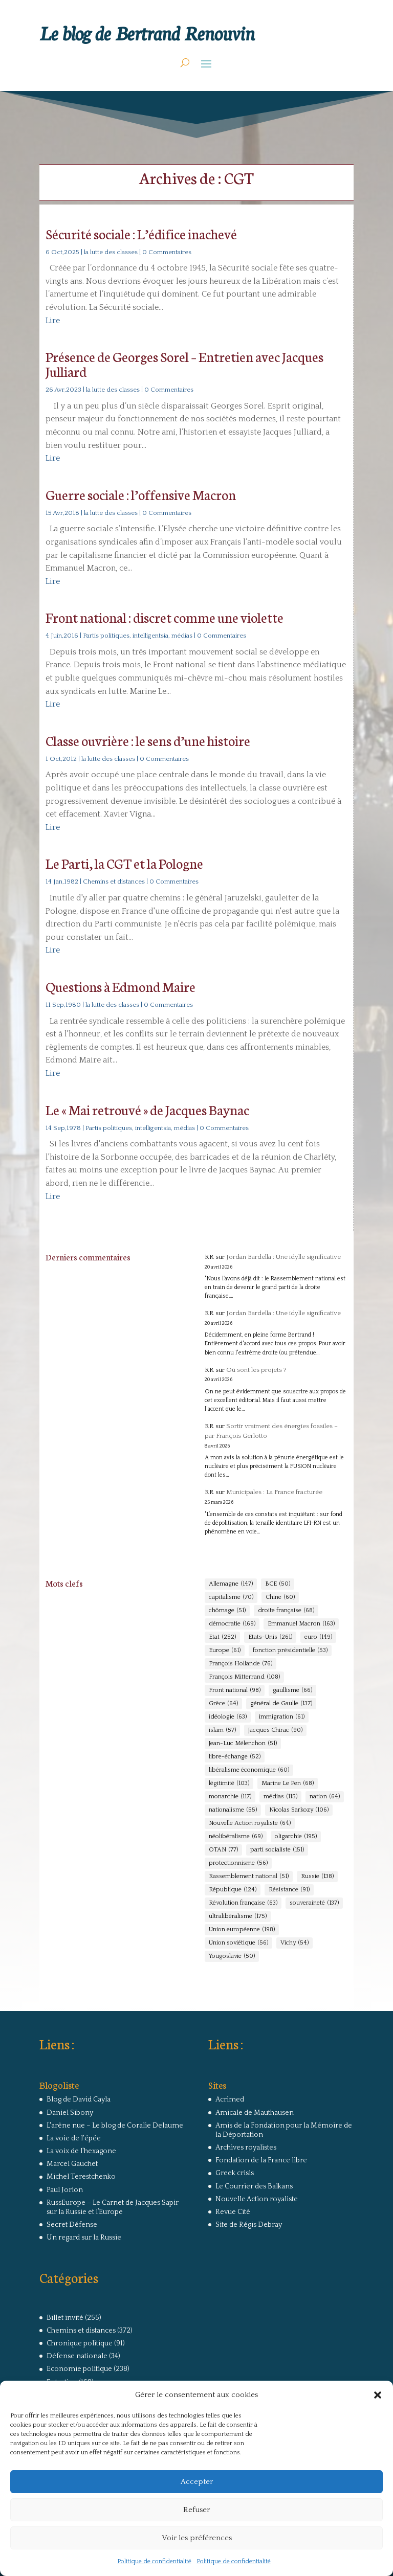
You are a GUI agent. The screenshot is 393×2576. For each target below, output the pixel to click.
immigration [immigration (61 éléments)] (281, 1717)
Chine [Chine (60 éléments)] (280, 1597)
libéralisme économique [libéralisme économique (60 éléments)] (249, 1770)
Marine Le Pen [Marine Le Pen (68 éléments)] (287, 1783)
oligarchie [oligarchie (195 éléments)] (296, 1836)
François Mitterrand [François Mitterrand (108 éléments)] (244, 1677)
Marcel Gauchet (72, 2164)
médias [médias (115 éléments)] (280, 1796)
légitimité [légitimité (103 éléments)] (229, 1783)
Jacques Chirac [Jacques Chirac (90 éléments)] (275, 1730)
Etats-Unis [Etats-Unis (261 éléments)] (270, 1637)
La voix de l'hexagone (81, 2151)
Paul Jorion (65, 2190)
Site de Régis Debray (248, 2225)
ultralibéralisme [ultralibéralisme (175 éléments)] (238, 1916)
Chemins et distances (114, 881)
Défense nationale (77, 2356)
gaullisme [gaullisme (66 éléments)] (292, 1690)
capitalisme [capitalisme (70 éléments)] (231, 1597)
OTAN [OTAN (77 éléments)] (223, 1850)
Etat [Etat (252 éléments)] (222, 1637)
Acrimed (229, 2099)
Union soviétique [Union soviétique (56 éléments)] (238, 1943)
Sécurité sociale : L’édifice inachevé (141, 233)
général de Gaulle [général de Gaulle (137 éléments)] (281, 1703)
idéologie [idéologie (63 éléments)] (228, 1717)
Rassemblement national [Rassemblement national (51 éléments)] (249, 1876)
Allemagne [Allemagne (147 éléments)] (231, 1584)
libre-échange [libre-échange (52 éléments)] (234, 1756)
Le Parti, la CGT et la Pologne (124, 862)
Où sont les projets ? (256, 1369)
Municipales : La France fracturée (274, 1492)
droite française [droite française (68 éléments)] (286, 1610)
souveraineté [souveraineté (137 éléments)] (314, 1903)
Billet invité (65, 2318)
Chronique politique (80, 2343)
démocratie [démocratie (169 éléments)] (232, 1624)
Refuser (196, 2509)
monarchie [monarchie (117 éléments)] (230, 1796)
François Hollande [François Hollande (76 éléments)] (240, 1663)
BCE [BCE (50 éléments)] (277, 1584)
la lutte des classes (111, 252)
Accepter (197, 2481)
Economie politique (79, 2369)
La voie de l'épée (74, 2138)
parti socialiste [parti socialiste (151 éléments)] (277, 1850)
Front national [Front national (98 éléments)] (234, 1690)
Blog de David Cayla (79, 2099)
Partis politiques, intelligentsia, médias (137, 635)
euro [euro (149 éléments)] (318, 1637)
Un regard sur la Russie (84, 2237)
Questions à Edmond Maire (120, 986)
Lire (53, 320)
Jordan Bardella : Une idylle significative (283, 1256)
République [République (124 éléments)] (232, 1889)
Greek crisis (234, 2173)
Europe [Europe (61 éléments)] (225, 1650)
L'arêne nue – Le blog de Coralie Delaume (115, 2125)
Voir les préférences (197, 2538)
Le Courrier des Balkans (254, 2186)
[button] (378, 2395)
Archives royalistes (245, 2147)
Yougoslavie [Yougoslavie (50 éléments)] (232, 1956)
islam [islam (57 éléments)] (222, 1730)
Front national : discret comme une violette (164, 616)
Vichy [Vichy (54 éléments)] (294, 1943)
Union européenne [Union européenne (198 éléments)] (242, 1929)
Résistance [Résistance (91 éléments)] (289, 1889)
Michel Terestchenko (81, 2177)
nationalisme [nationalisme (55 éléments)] (233, 1810)
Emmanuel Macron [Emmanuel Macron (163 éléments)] (301, 1624)
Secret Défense (72, 2225)
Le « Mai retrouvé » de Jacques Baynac (147, 1109)
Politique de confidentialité (154, 2561)
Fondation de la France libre (261, 2160)
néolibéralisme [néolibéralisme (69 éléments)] (236, 1836)
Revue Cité (232, 2212)
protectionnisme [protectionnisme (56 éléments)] (238, 1863)
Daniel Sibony (70, 2113)
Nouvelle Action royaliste (256, 2199)
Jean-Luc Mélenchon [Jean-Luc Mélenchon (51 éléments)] (243, 1743)
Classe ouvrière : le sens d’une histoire (148, 740)
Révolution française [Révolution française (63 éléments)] (243, 1903)
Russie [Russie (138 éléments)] (317, 1876)
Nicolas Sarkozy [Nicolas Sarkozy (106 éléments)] (299, 1810)
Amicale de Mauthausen (254, 2113)
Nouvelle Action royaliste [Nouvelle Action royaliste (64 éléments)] (250, 1823)
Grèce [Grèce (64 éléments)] (223, 1703)
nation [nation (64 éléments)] (325, 1796)
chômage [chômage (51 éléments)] (227, 1610)
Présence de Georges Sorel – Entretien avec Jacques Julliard (184, 363)
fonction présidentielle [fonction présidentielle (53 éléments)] (290, 1650)
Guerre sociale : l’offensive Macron (141, 494)
